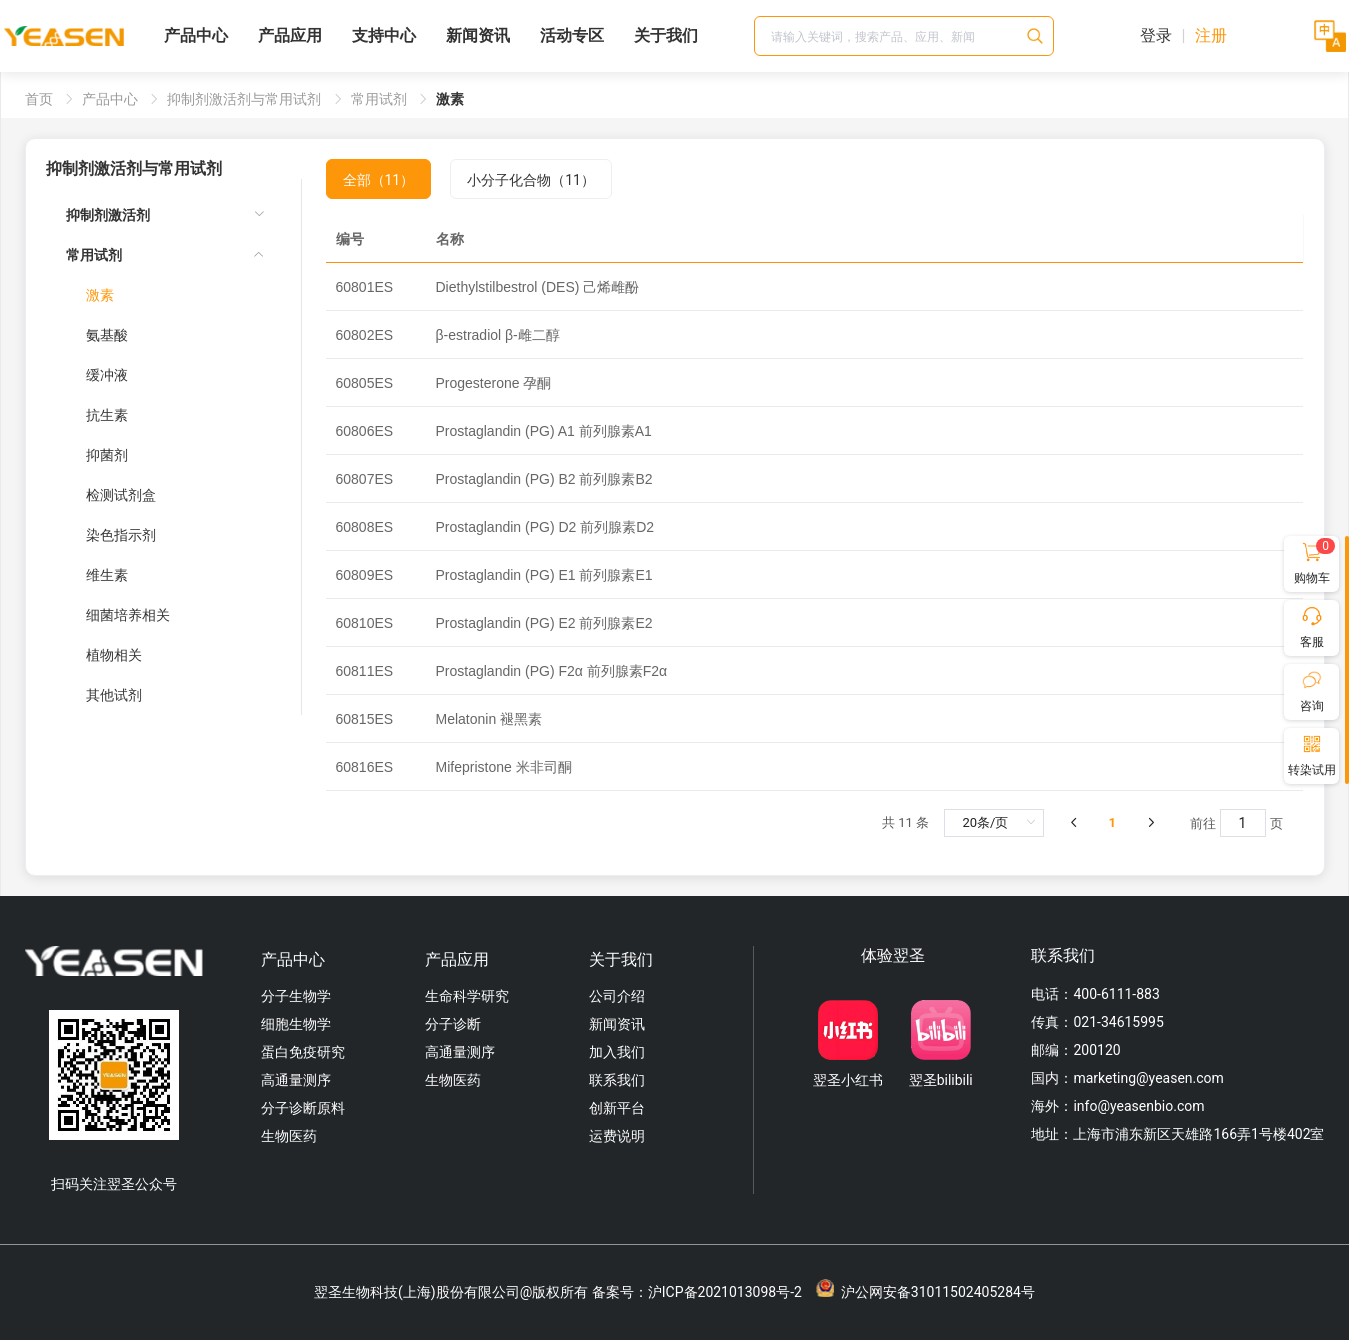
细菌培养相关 (128, 615)
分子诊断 (453, 1024)
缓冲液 (107, 375)
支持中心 (384, 35)
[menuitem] (165, 215)
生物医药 (289, 1136)
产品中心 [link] (111, 99)
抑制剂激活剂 (108, 215)
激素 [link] (450, 99)
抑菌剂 (107, 455)
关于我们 (666, 35)
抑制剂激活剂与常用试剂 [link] (245, 99)
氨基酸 (107, 335)
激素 (100, 295)
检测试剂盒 (121, 495)
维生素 (107, 575)
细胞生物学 (296, 1024)
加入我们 (617, 1052)
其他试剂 (114, 695)
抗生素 (107, 415)
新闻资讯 (478, 35)
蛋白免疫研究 (303, 1052)
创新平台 (617, 1108)
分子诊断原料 (303, 1108)
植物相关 (114, 655)
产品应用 (290, 35)
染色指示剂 (121, 535)
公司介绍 (617, 996)
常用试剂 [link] (380, 99)
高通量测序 (296, 1080)
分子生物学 (296, 996)
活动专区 (572, 35)
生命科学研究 (467, 996)
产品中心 (196, 35)
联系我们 (617, 1080)
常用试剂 (94, 255)
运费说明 (617, 1136)
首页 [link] (40, 99)
